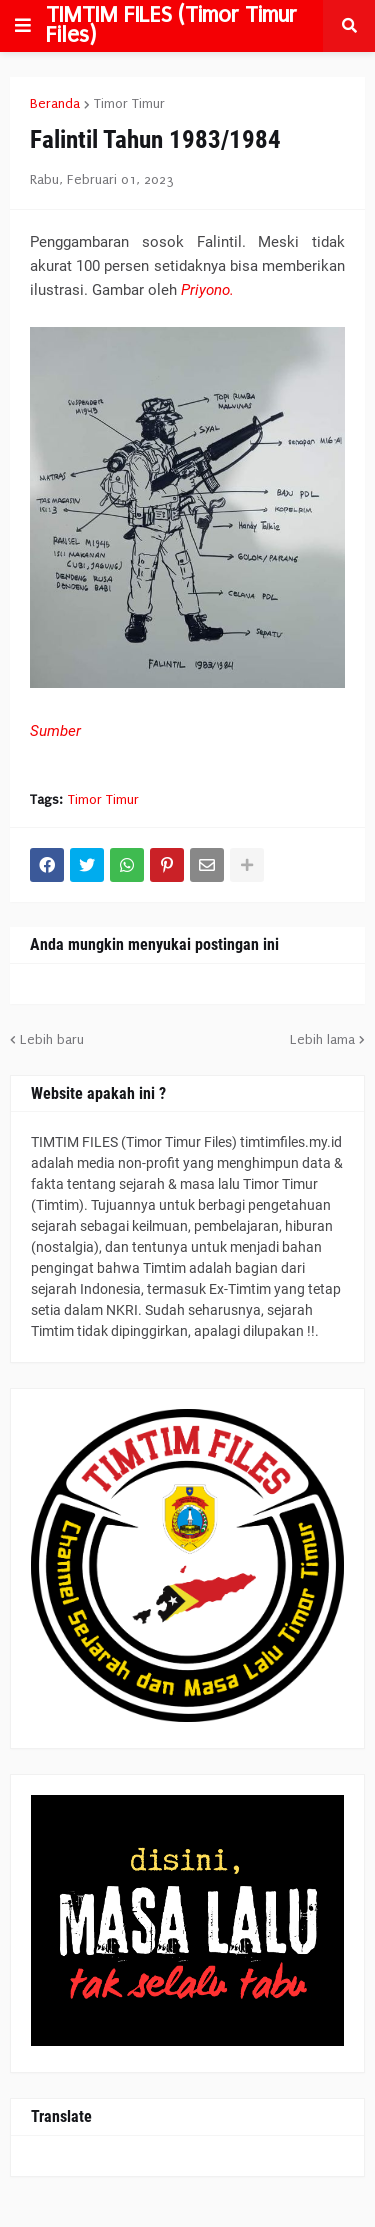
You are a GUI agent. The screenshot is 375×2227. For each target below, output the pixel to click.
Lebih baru (52, 1039)
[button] (23, 26)
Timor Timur (129, 104)
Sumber (55, 731)
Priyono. (207, 290)
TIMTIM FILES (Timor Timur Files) (171, 25)
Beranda (55, 104)
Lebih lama (322, 1039)
